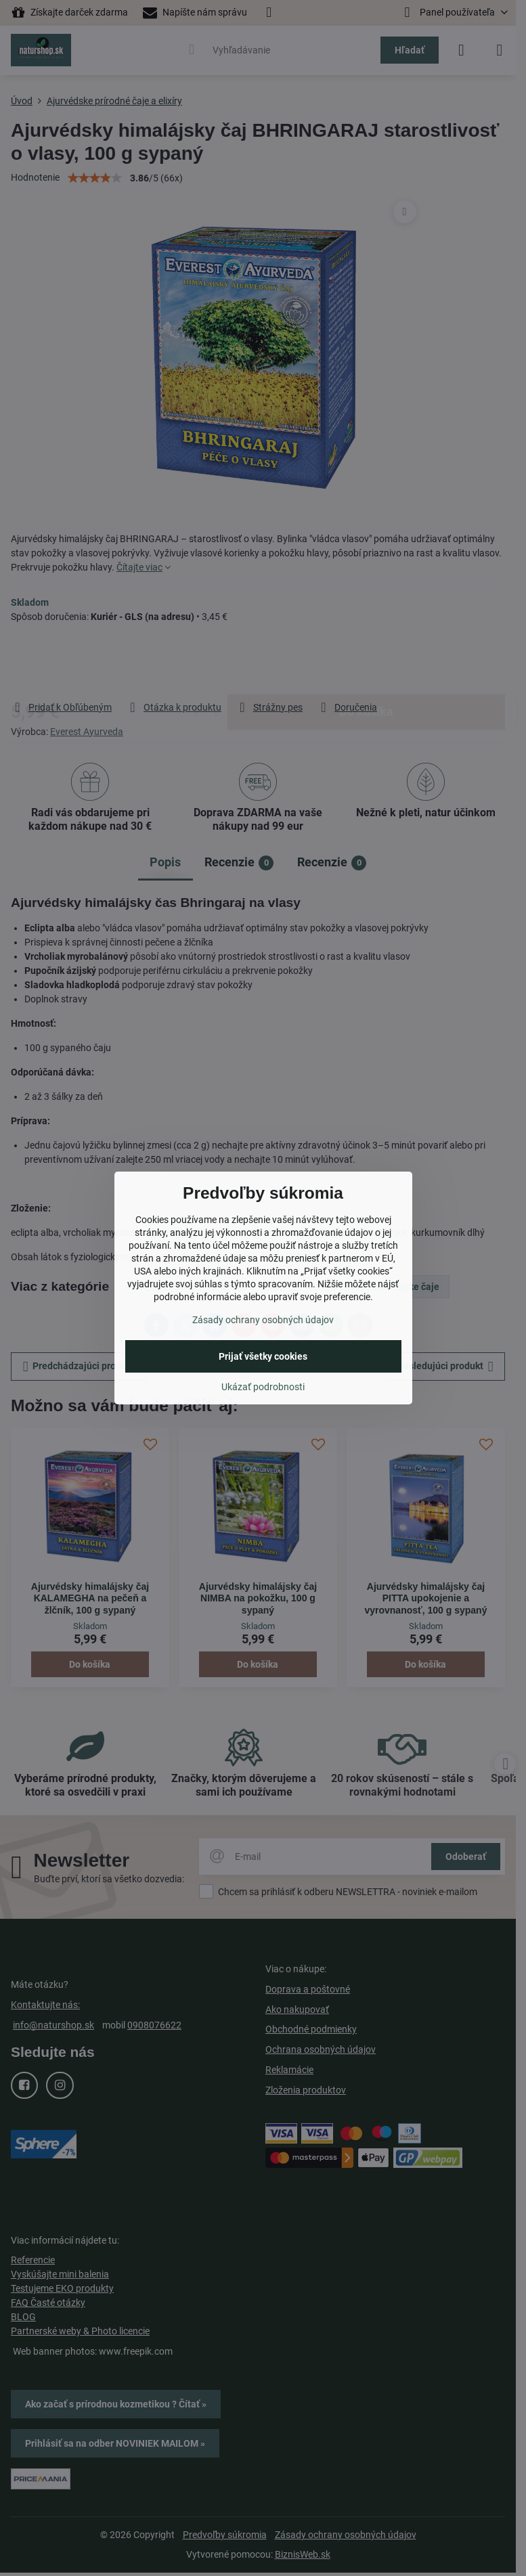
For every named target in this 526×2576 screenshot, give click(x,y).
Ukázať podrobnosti (263, 1386)
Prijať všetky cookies (263, 1356)
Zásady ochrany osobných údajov (263, 1319)
